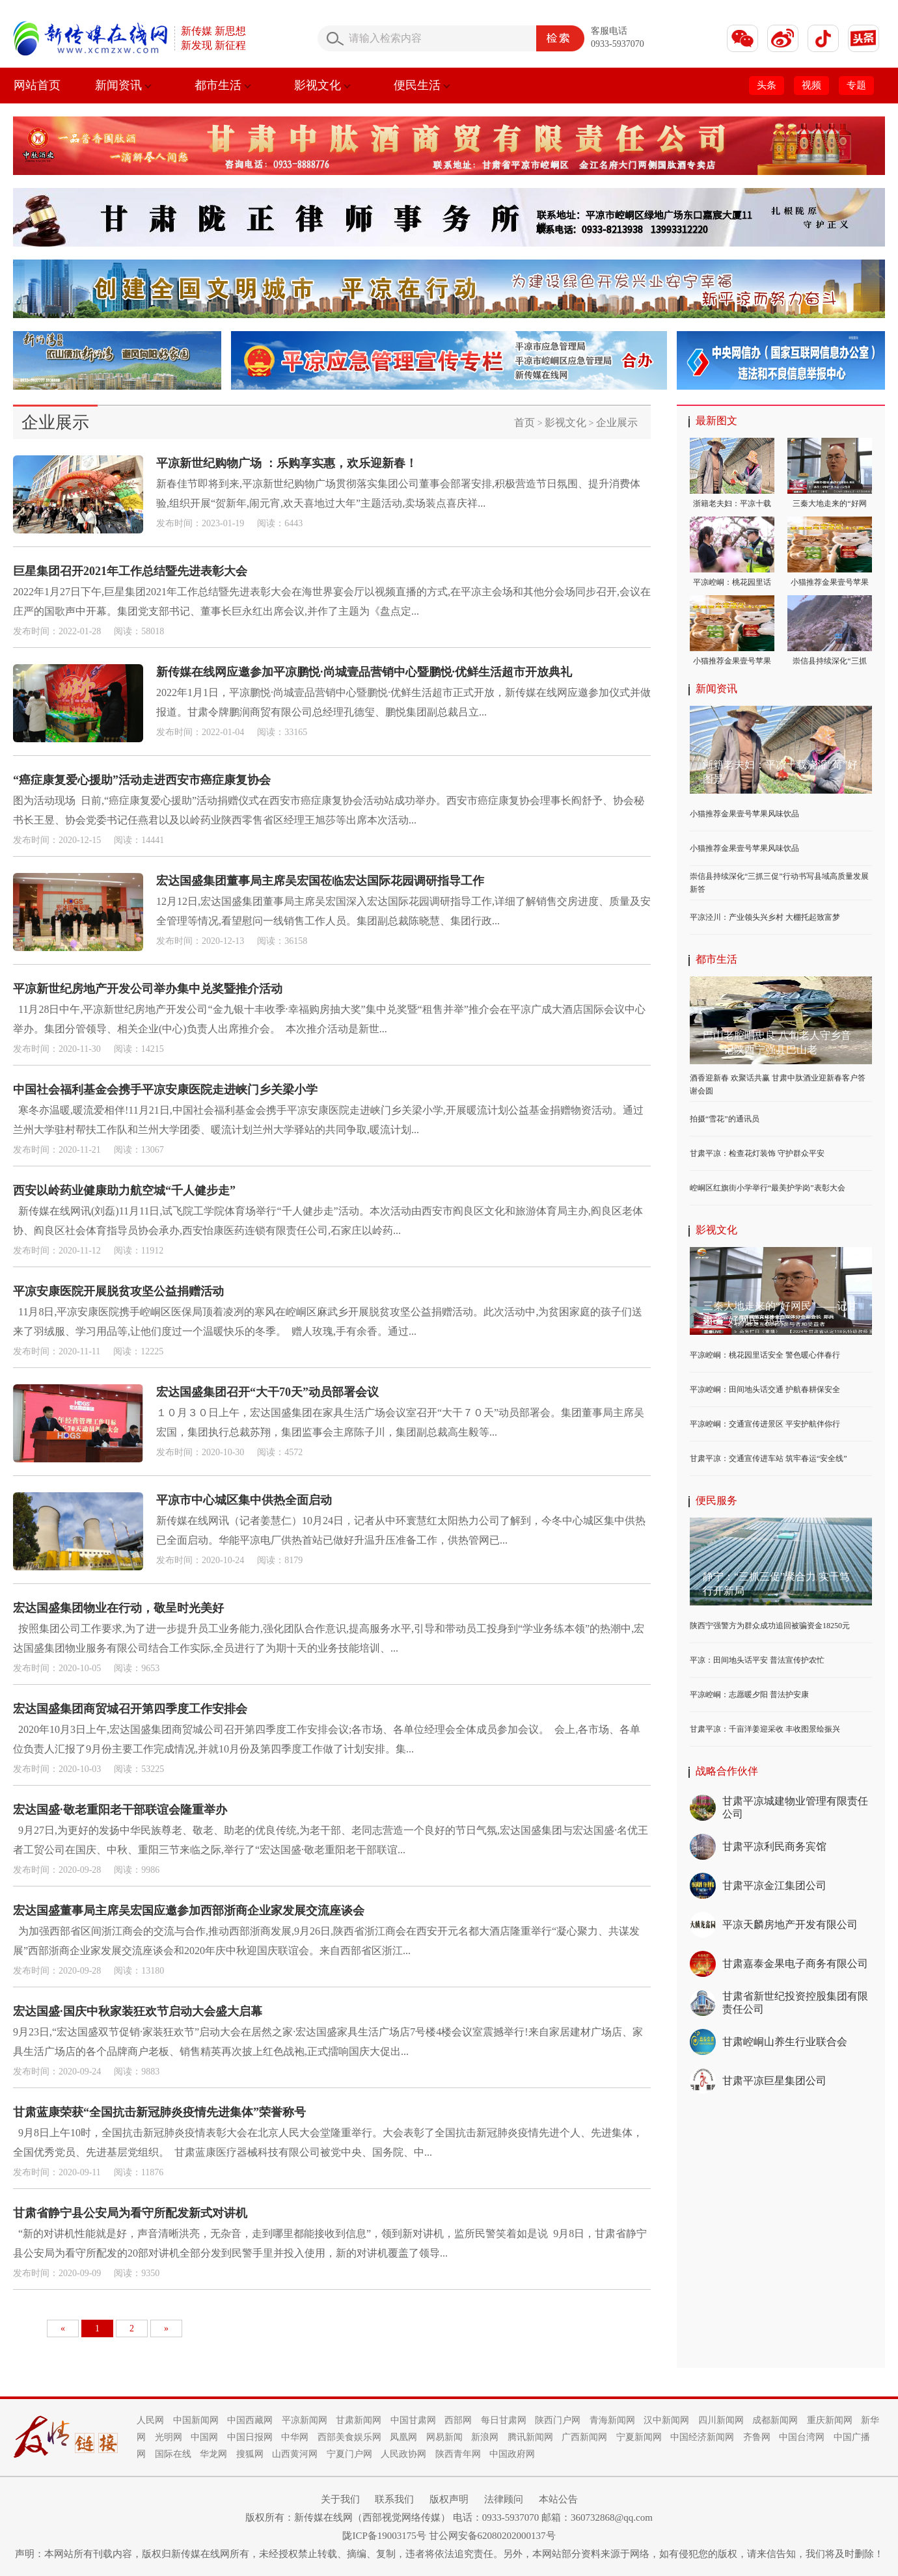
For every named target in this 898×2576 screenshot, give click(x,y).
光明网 (168, 2437)
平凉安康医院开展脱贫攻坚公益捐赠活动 (118, 1291)
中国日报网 (250, 2437)
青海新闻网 (612, 2420)
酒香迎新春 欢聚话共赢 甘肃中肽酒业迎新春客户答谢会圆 (777, 1084)
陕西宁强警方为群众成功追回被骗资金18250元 (770, 1625)
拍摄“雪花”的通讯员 (724, 1118)
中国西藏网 (250, 2420)
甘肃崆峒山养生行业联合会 (784, 2041)
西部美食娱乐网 (349, 2437)
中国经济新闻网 (702, 2437)
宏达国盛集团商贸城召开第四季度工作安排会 (130, 1708)
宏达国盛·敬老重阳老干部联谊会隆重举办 (120, 1809)
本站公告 (558, 2499)
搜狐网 (250, 2454)
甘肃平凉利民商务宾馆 (774, 1846)
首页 (524, 422)
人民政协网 (403, 2454)
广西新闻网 (584, 2437)
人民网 (150, 2420)
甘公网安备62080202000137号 (492, 2535)
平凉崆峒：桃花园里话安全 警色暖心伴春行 (765, 1355)
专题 (856, 85)
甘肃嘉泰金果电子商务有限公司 (795, 1963)
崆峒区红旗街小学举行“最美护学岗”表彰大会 (767, 1187)
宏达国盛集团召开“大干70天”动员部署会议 (267, 1392)
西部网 (458, 2420)
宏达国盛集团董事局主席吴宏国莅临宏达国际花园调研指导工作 (320, 880)
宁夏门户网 (349, 2454)
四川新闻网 (721, 2420)
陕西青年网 (458, 2454)
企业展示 (617, 422)
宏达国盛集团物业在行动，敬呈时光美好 (118, 1608)
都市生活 (223, 85)
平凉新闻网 (304, 2420)
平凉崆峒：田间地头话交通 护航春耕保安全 (765, 1389)
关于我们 (340, 2499)
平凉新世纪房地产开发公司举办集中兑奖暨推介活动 (147, 988)
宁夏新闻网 (639, 2437)
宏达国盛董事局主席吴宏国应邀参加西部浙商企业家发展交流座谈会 (188, 1910)
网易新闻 (444, 2437)
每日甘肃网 (503, 2420)
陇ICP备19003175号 (384, 2535)
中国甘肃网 (413, 2420)
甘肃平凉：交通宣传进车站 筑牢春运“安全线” (768, 1458)
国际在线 (173, 2454)
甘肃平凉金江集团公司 (774, 1885)
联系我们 (394, 2499)
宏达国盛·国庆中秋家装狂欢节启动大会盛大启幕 (137, 2011)
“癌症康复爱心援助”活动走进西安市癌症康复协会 (142, 779)
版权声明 (449, 2499)
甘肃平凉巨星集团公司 (774, 2080)
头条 (766, 85)
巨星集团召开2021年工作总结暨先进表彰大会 (130, 571)
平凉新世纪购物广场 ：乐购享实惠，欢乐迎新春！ (286, 463)
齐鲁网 (756, 2437)
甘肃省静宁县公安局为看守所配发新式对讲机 (130, 2213)
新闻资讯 (123, 85)
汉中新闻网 (666, 2420)
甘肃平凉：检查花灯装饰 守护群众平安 (757, 1153)
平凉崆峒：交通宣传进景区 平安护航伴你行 (765, 1424)
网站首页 (37, 85)
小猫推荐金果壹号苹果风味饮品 (744, 813)
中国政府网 (512, 2454)
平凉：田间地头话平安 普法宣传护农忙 (757, 1660)
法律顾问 (503, 2499)
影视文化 (322, 85)
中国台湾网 (801, 2437)
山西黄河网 (295, 2454)
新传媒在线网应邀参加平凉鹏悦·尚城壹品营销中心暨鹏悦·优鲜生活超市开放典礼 (364, 671)
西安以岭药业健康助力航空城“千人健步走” (124, 1190)
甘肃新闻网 (358, 2420)
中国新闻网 (196, 2420)
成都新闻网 (775, 2420)
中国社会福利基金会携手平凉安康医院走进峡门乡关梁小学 (165, 1089)
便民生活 (422, 85)
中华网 (294, 2437)
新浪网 (484, 2437)
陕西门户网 (557, 2420)
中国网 (204, 2437)
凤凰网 (403, 2437)
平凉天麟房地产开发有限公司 (790, 1924)
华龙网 (213, 2454)
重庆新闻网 (829, 2420)
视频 (811, 85)
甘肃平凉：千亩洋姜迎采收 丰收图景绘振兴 (765, 1729)
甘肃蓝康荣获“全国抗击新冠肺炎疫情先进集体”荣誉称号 (159, 2112)
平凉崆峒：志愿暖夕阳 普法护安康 (749, 1694)
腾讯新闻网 (530, 2437)
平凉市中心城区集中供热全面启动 (244, 1500)
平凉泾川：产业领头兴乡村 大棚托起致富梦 (765, 917)
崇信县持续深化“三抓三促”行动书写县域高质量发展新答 (779, 883)
